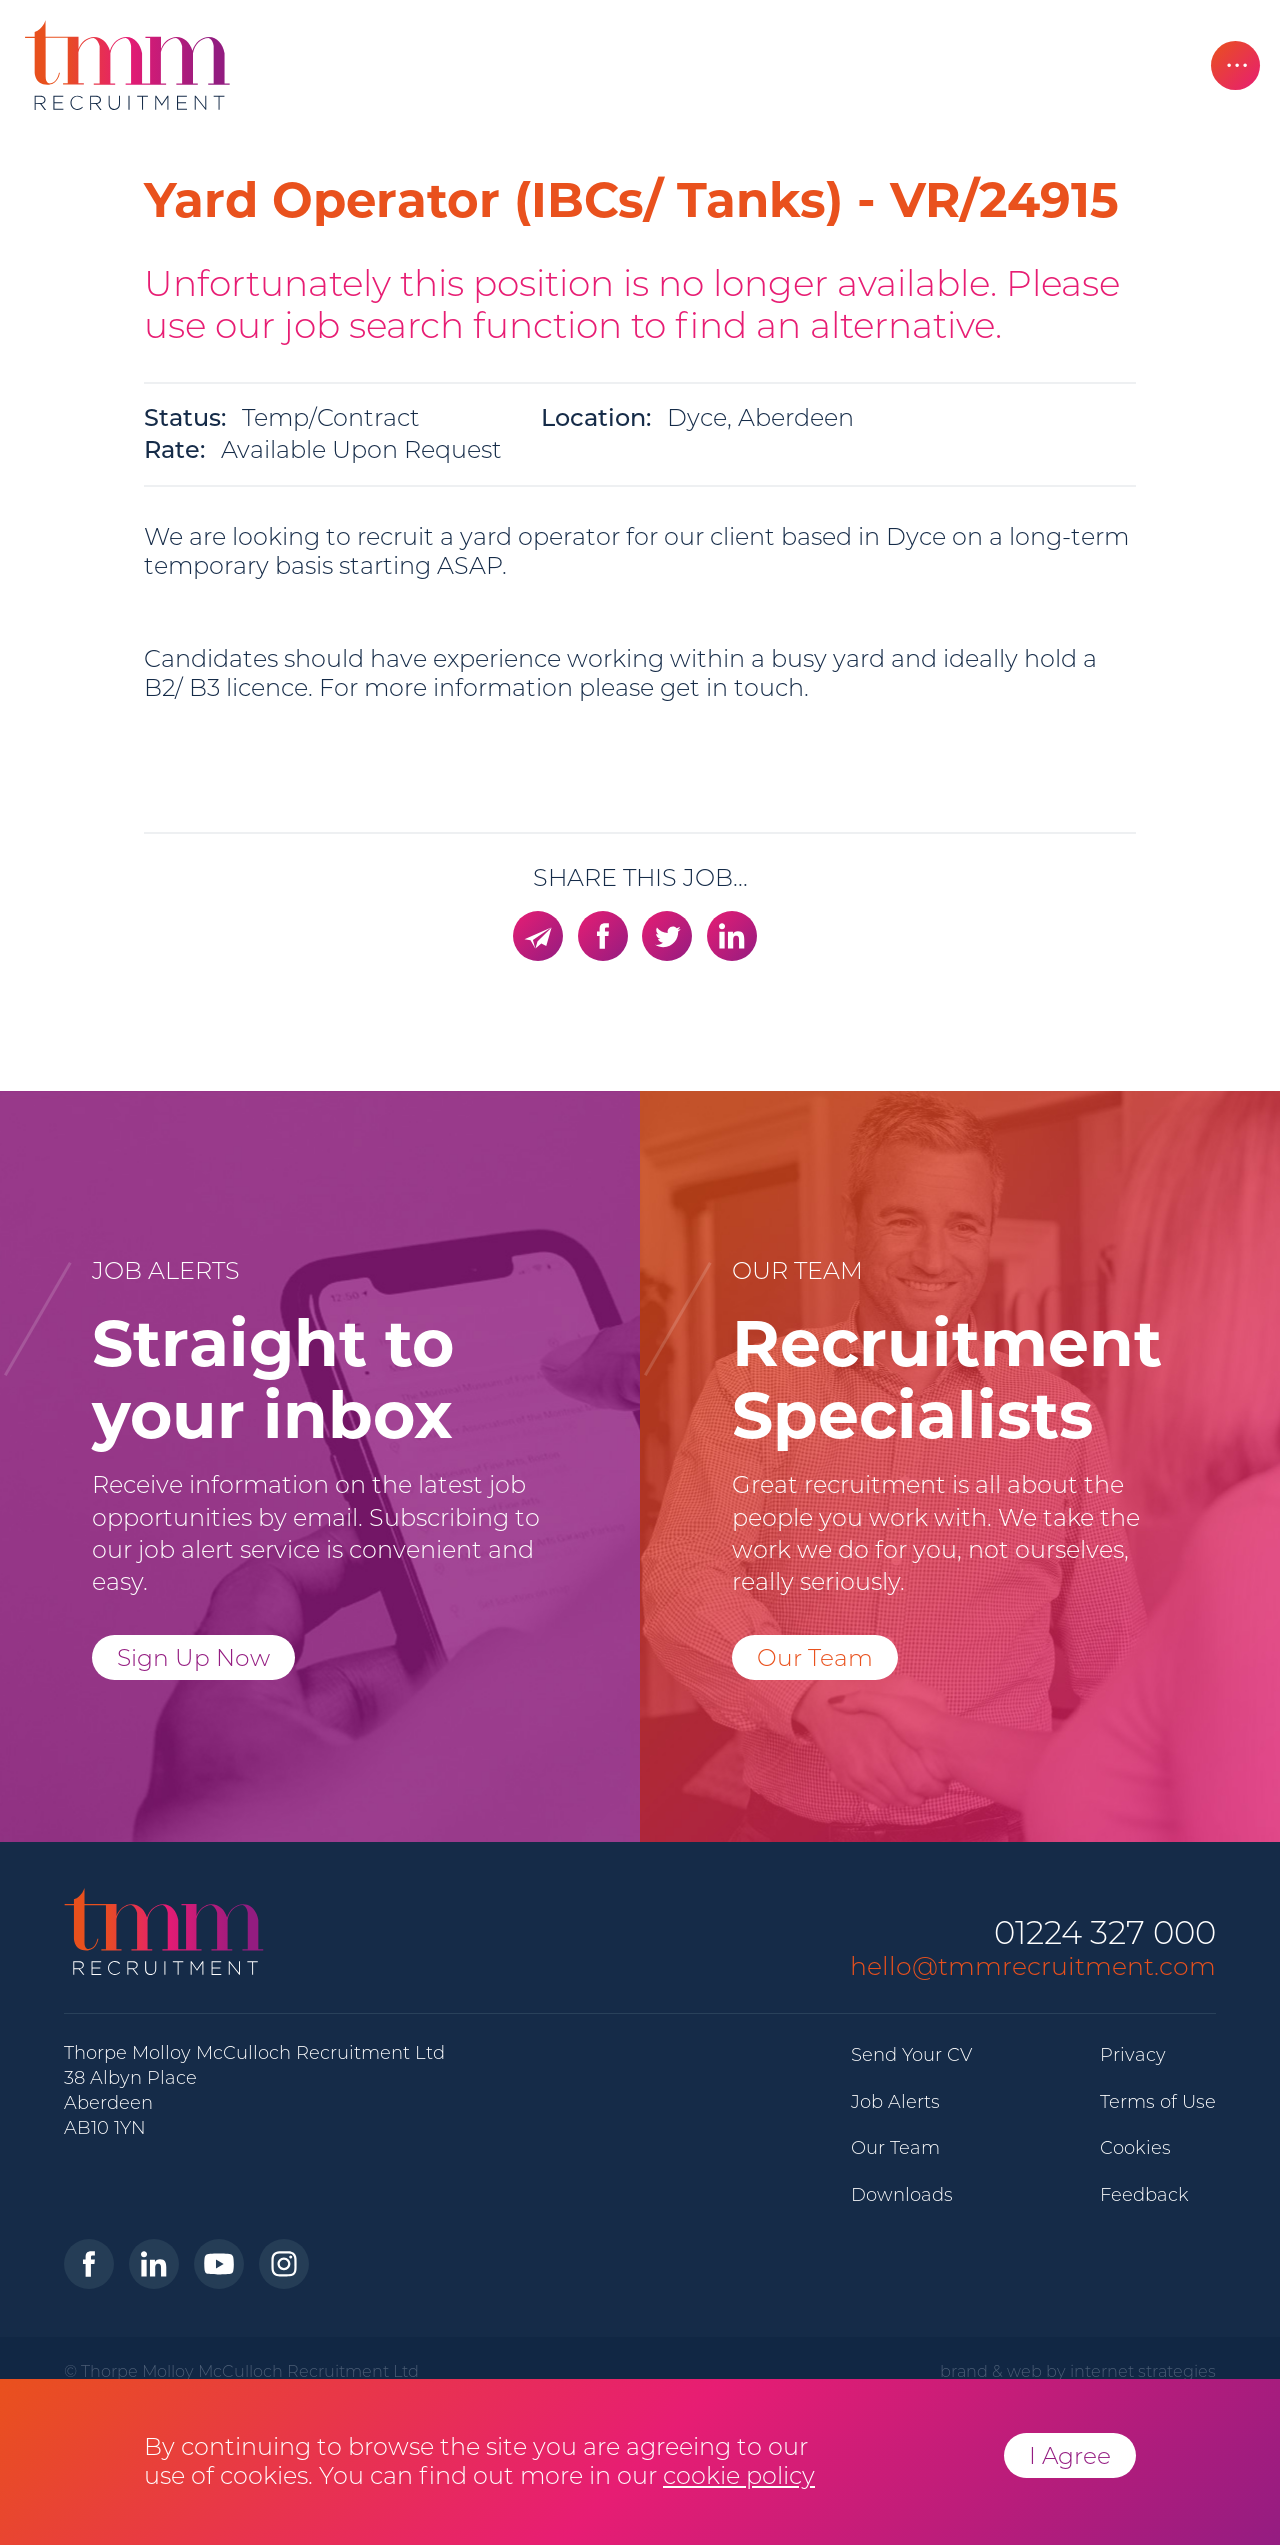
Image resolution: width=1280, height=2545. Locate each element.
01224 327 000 (1105, 1933)
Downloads (902, 2195)
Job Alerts (895, 2102)
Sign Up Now (193, 1657)
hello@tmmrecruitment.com (1033, 1966)
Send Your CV (911, 2055)
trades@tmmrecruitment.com (395, 781)
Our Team (815, 1657)
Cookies (1135, 2148)
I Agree (1070, 2455)
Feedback (1144, 2195)
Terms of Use (1158, 2102)
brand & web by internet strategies (1078, 2371)
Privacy (1133, 2055)
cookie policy (739, 2475)
